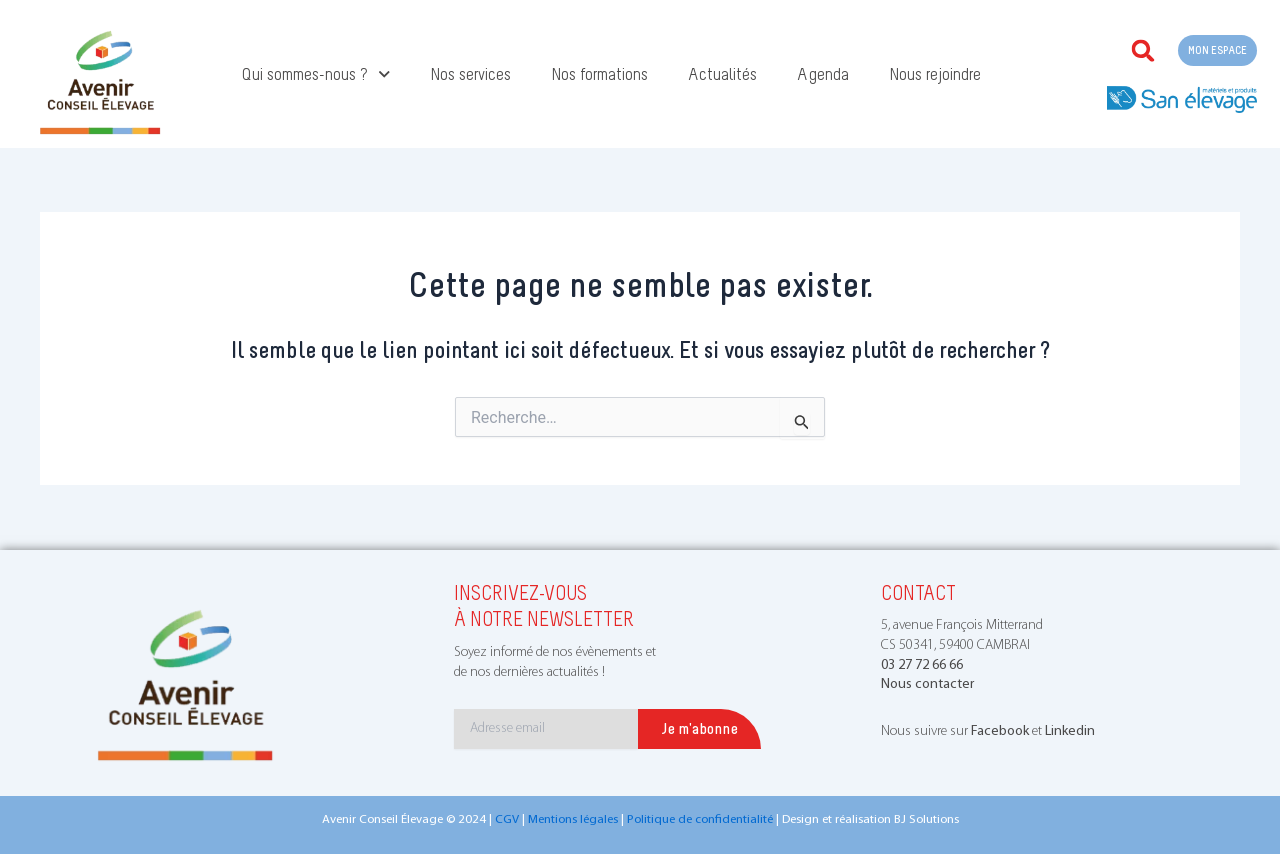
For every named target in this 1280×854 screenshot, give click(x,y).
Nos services (470, 73)
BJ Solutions (926, 819)
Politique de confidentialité (700, 819)
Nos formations (599, 73)
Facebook (1000, 731)
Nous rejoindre (935, 73)
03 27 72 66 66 (922, 665)
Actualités (722, 73)
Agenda (823, 73)
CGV (507, 819)
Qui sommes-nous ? (316, 74)
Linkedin (1070, 731)
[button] (1143, 51)
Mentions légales (573, 819)
